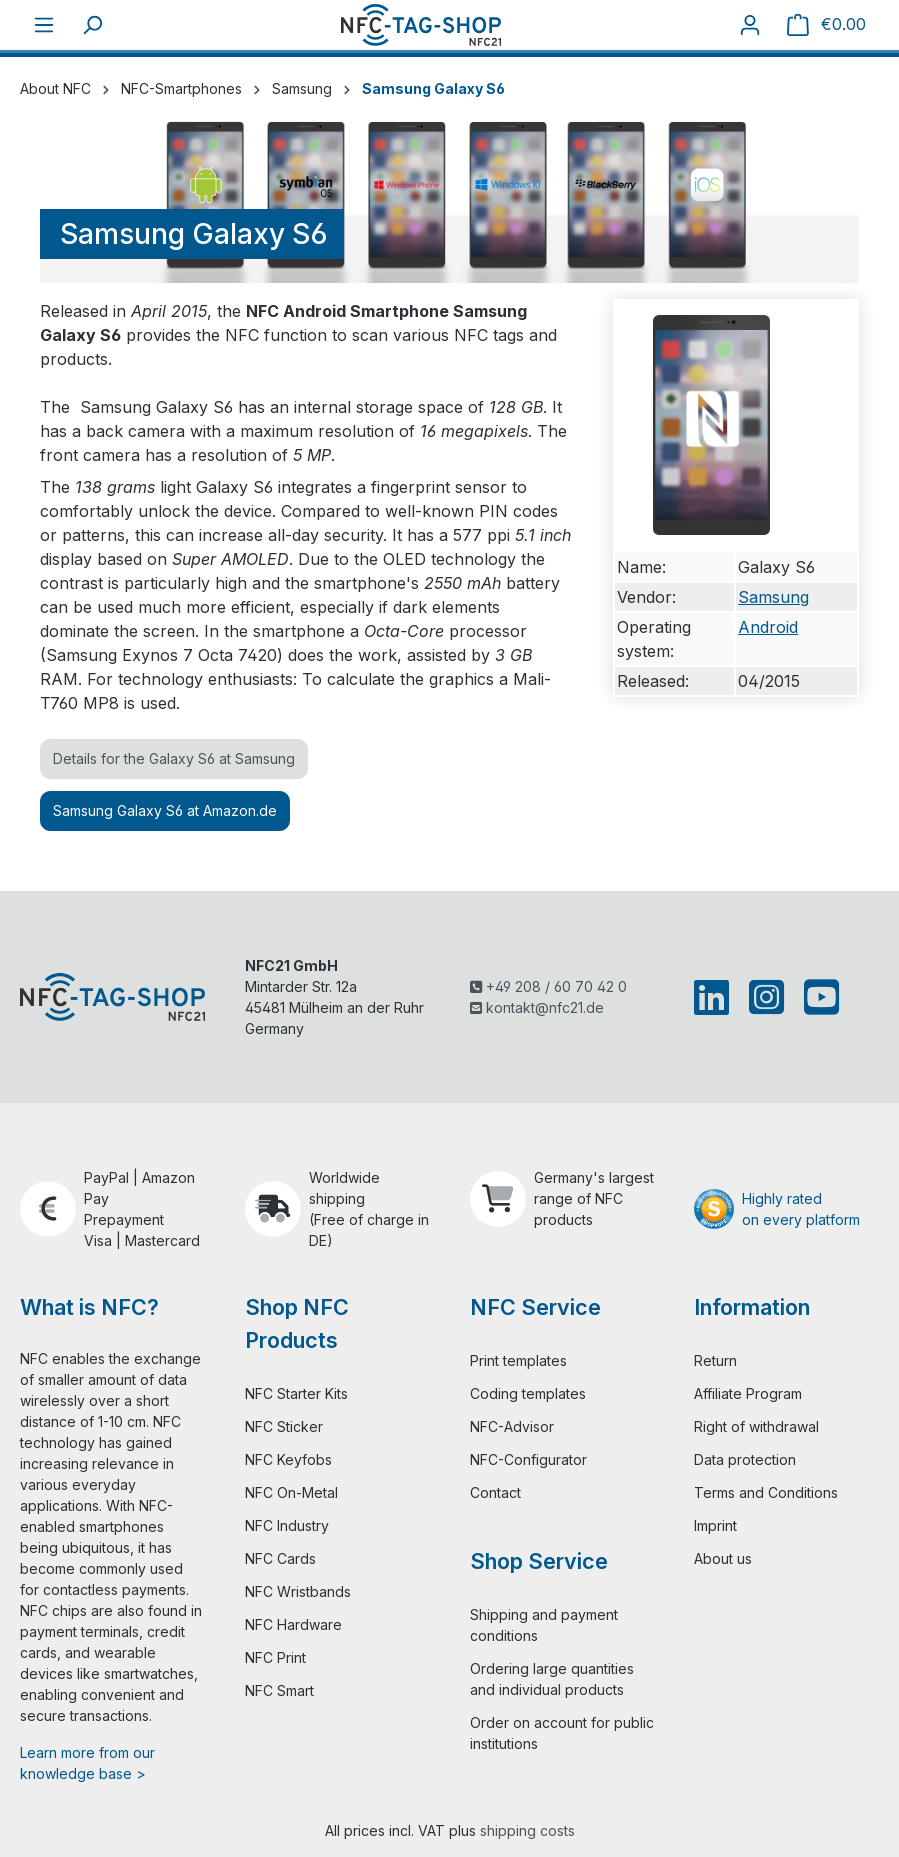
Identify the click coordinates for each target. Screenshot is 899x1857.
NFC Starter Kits (296, 1393)
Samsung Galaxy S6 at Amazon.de (165, 810)
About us (723, 1558)
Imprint (715, 1525)
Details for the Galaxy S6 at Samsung (174, 758)
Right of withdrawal (756, 1426)
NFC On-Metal (291, 1492)
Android (768, 627)
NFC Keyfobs (288, 1459)
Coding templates (528, 1393)
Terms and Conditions (766, 1492)
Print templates (518, 1360)
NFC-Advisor (512, 1426)
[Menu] (44, 25)
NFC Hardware (293, 1624)
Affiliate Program (748, 1393)
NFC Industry (287, 1525)
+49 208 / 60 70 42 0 (548, 986)
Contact (495, 1492)
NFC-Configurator (528, 1459)
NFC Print (275, 1657)
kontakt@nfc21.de (537, 1007)
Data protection (745, 1459)
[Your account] (750, 25)
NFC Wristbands (298, 1591)
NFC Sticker (284, 1426)
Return (715, 1360)
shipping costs (527, 1830)
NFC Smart (279, 1690)
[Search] (92, 25)
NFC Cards (280, 1558)
